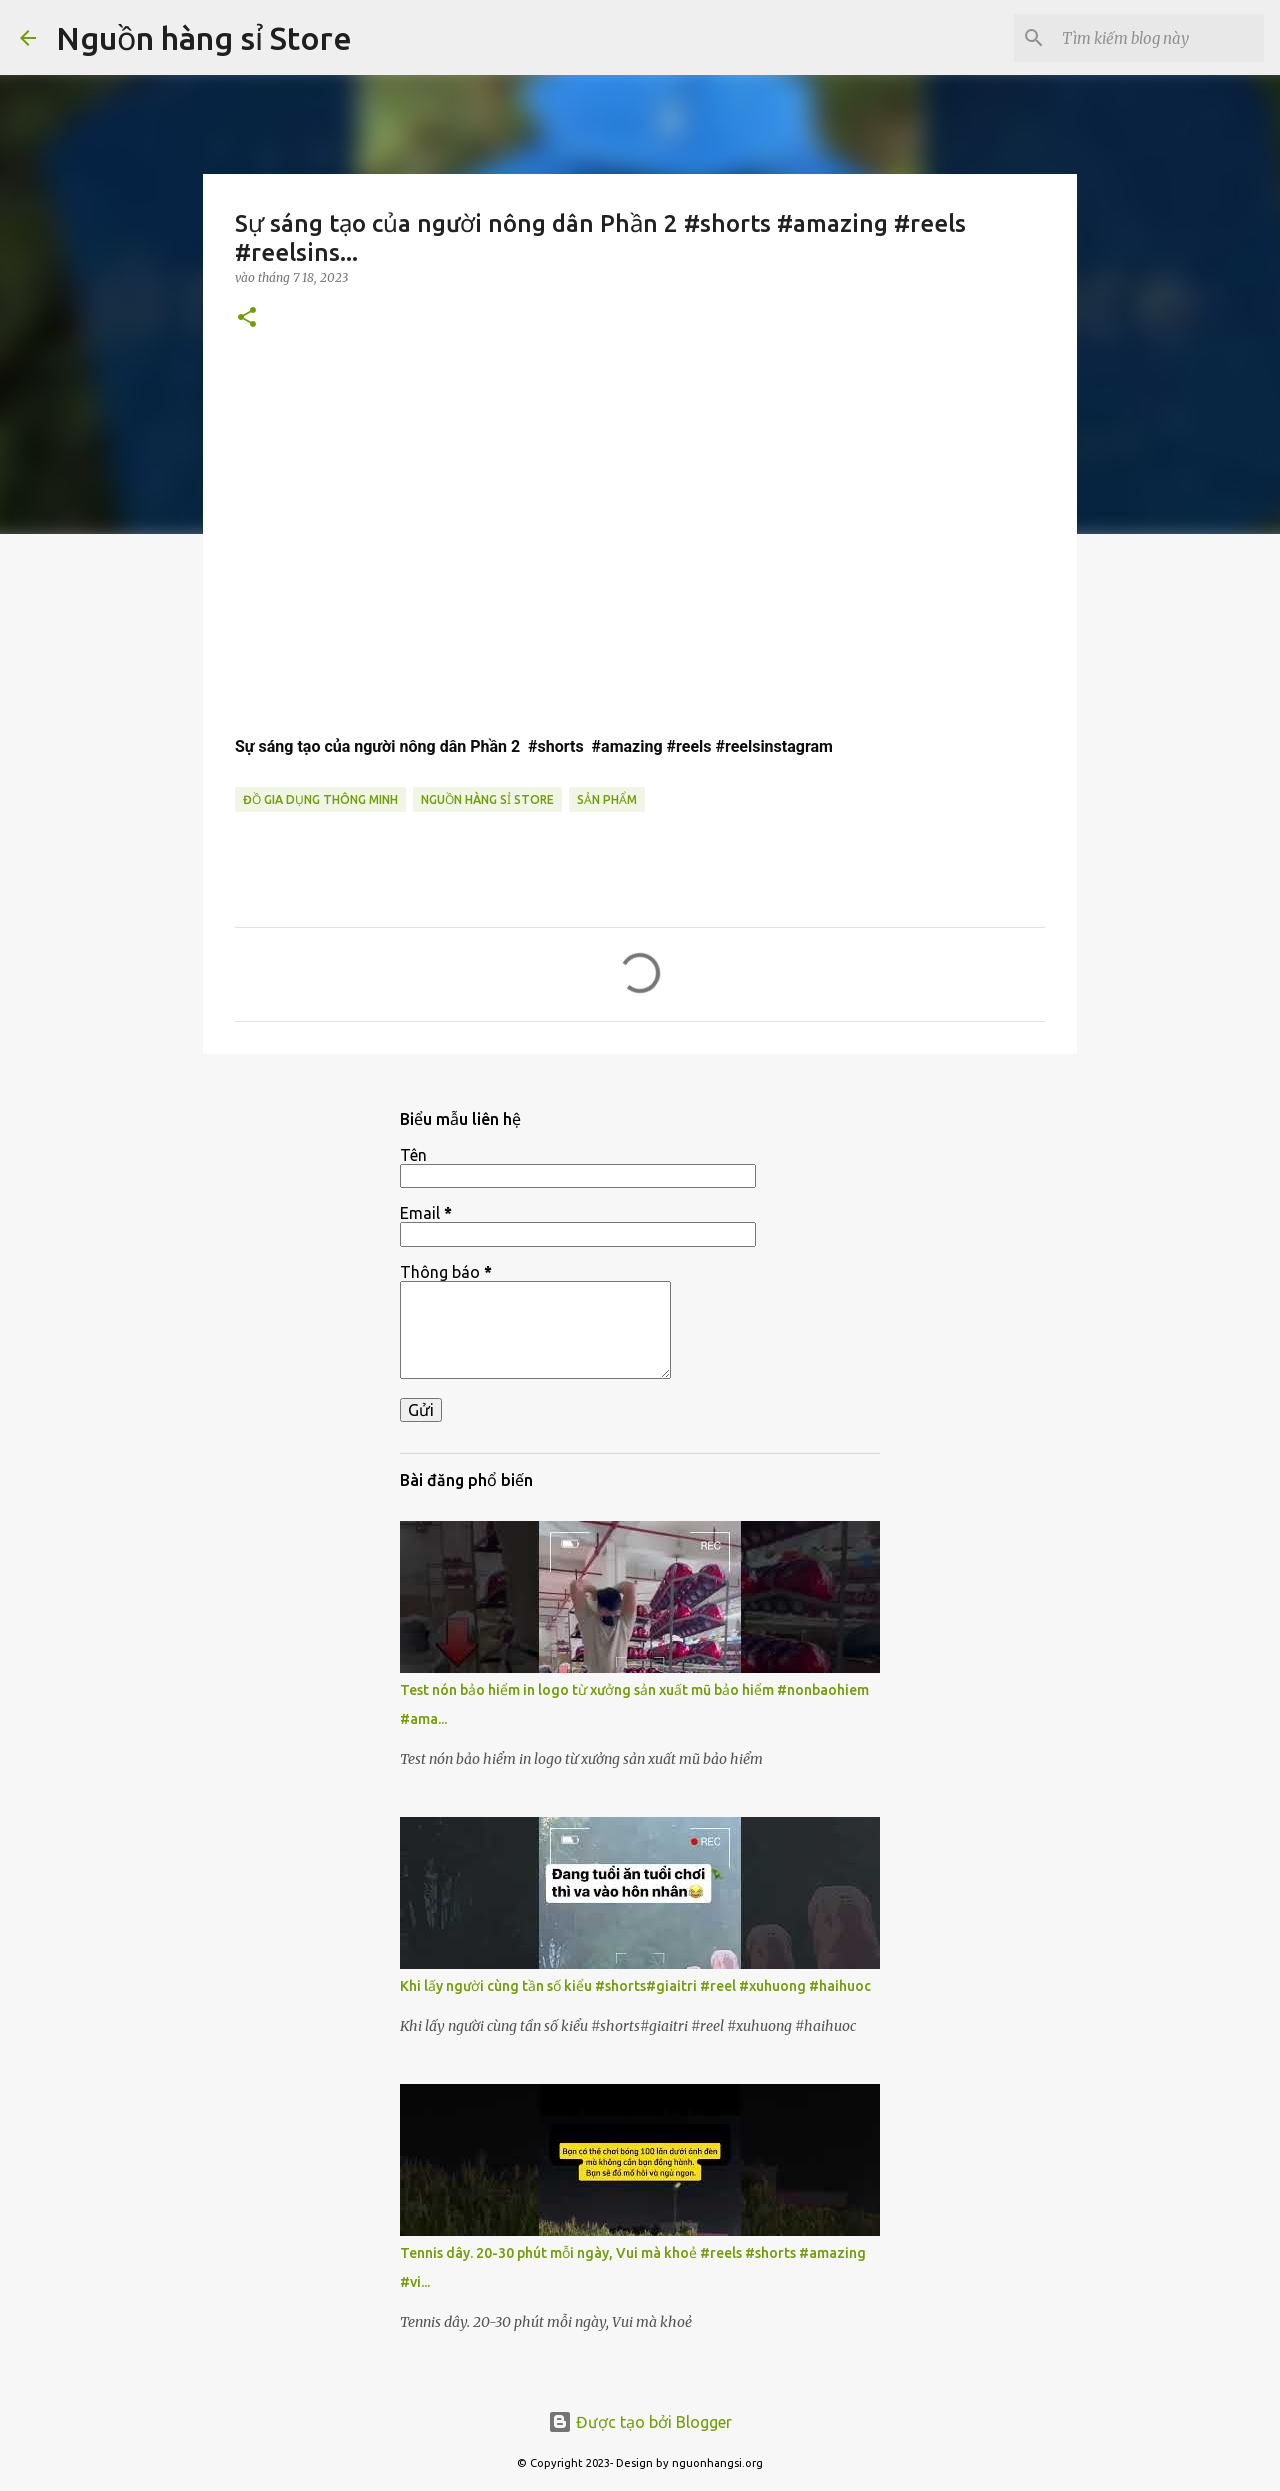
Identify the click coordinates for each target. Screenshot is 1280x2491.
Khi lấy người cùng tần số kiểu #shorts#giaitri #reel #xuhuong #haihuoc (635, 1986)
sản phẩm (607, 799)
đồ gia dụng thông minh (320, 799)
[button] (247, 318)
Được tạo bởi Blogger (640, 2422)
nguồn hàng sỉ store (487, 799)
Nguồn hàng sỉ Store (204, 38)
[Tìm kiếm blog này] (1159, 38)
